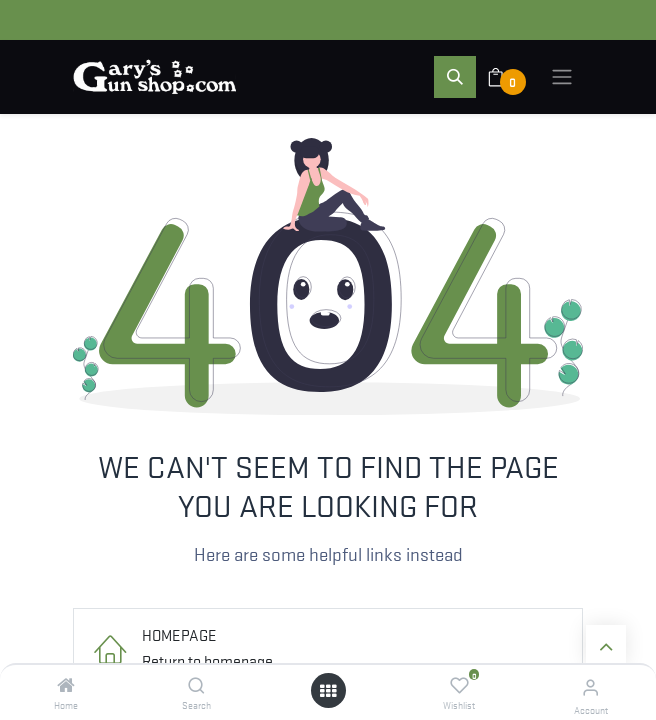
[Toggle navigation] (562, 77)
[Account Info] (590, 686)
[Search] (196, 685)
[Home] (66, 685)
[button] (455, 77)
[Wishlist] (459, 685)
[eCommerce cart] (508, 77)
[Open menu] (328, 690)
